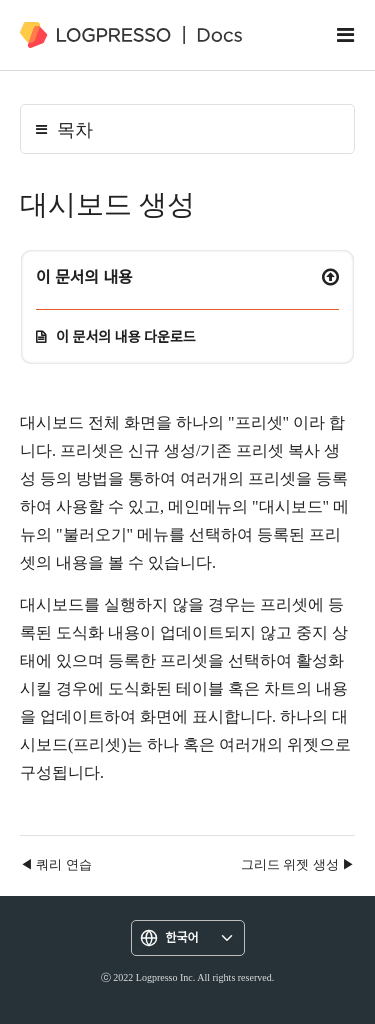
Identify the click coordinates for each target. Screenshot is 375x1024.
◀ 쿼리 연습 (56, 864)
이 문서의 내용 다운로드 (126, 336)
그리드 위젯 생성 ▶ (298, 864)
